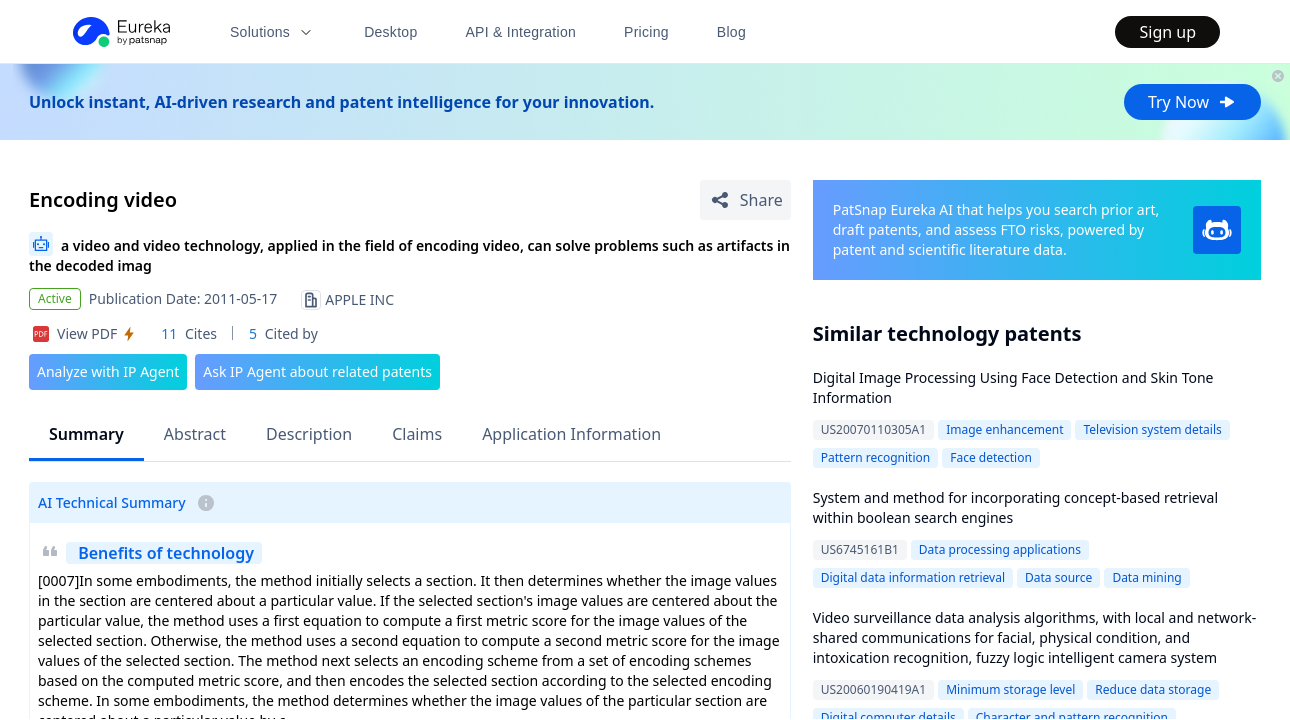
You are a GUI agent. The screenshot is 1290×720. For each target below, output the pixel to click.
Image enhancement (1004, 429)
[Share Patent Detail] (745, 200)
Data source (1058, 577)
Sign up (1167, 32)
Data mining (1146, 577)
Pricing (646, 32)
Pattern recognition (875, 457)
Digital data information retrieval (913, 577)
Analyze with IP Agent (108, 371)
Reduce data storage (1153, 689)
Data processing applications (1000, 549)
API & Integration (520, 32)
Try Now (1192, 102)
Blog (731, 32)
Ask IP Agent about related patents (317, 371)
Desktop (390, 32)
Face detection (991, 457)
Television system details (1152, 429)
